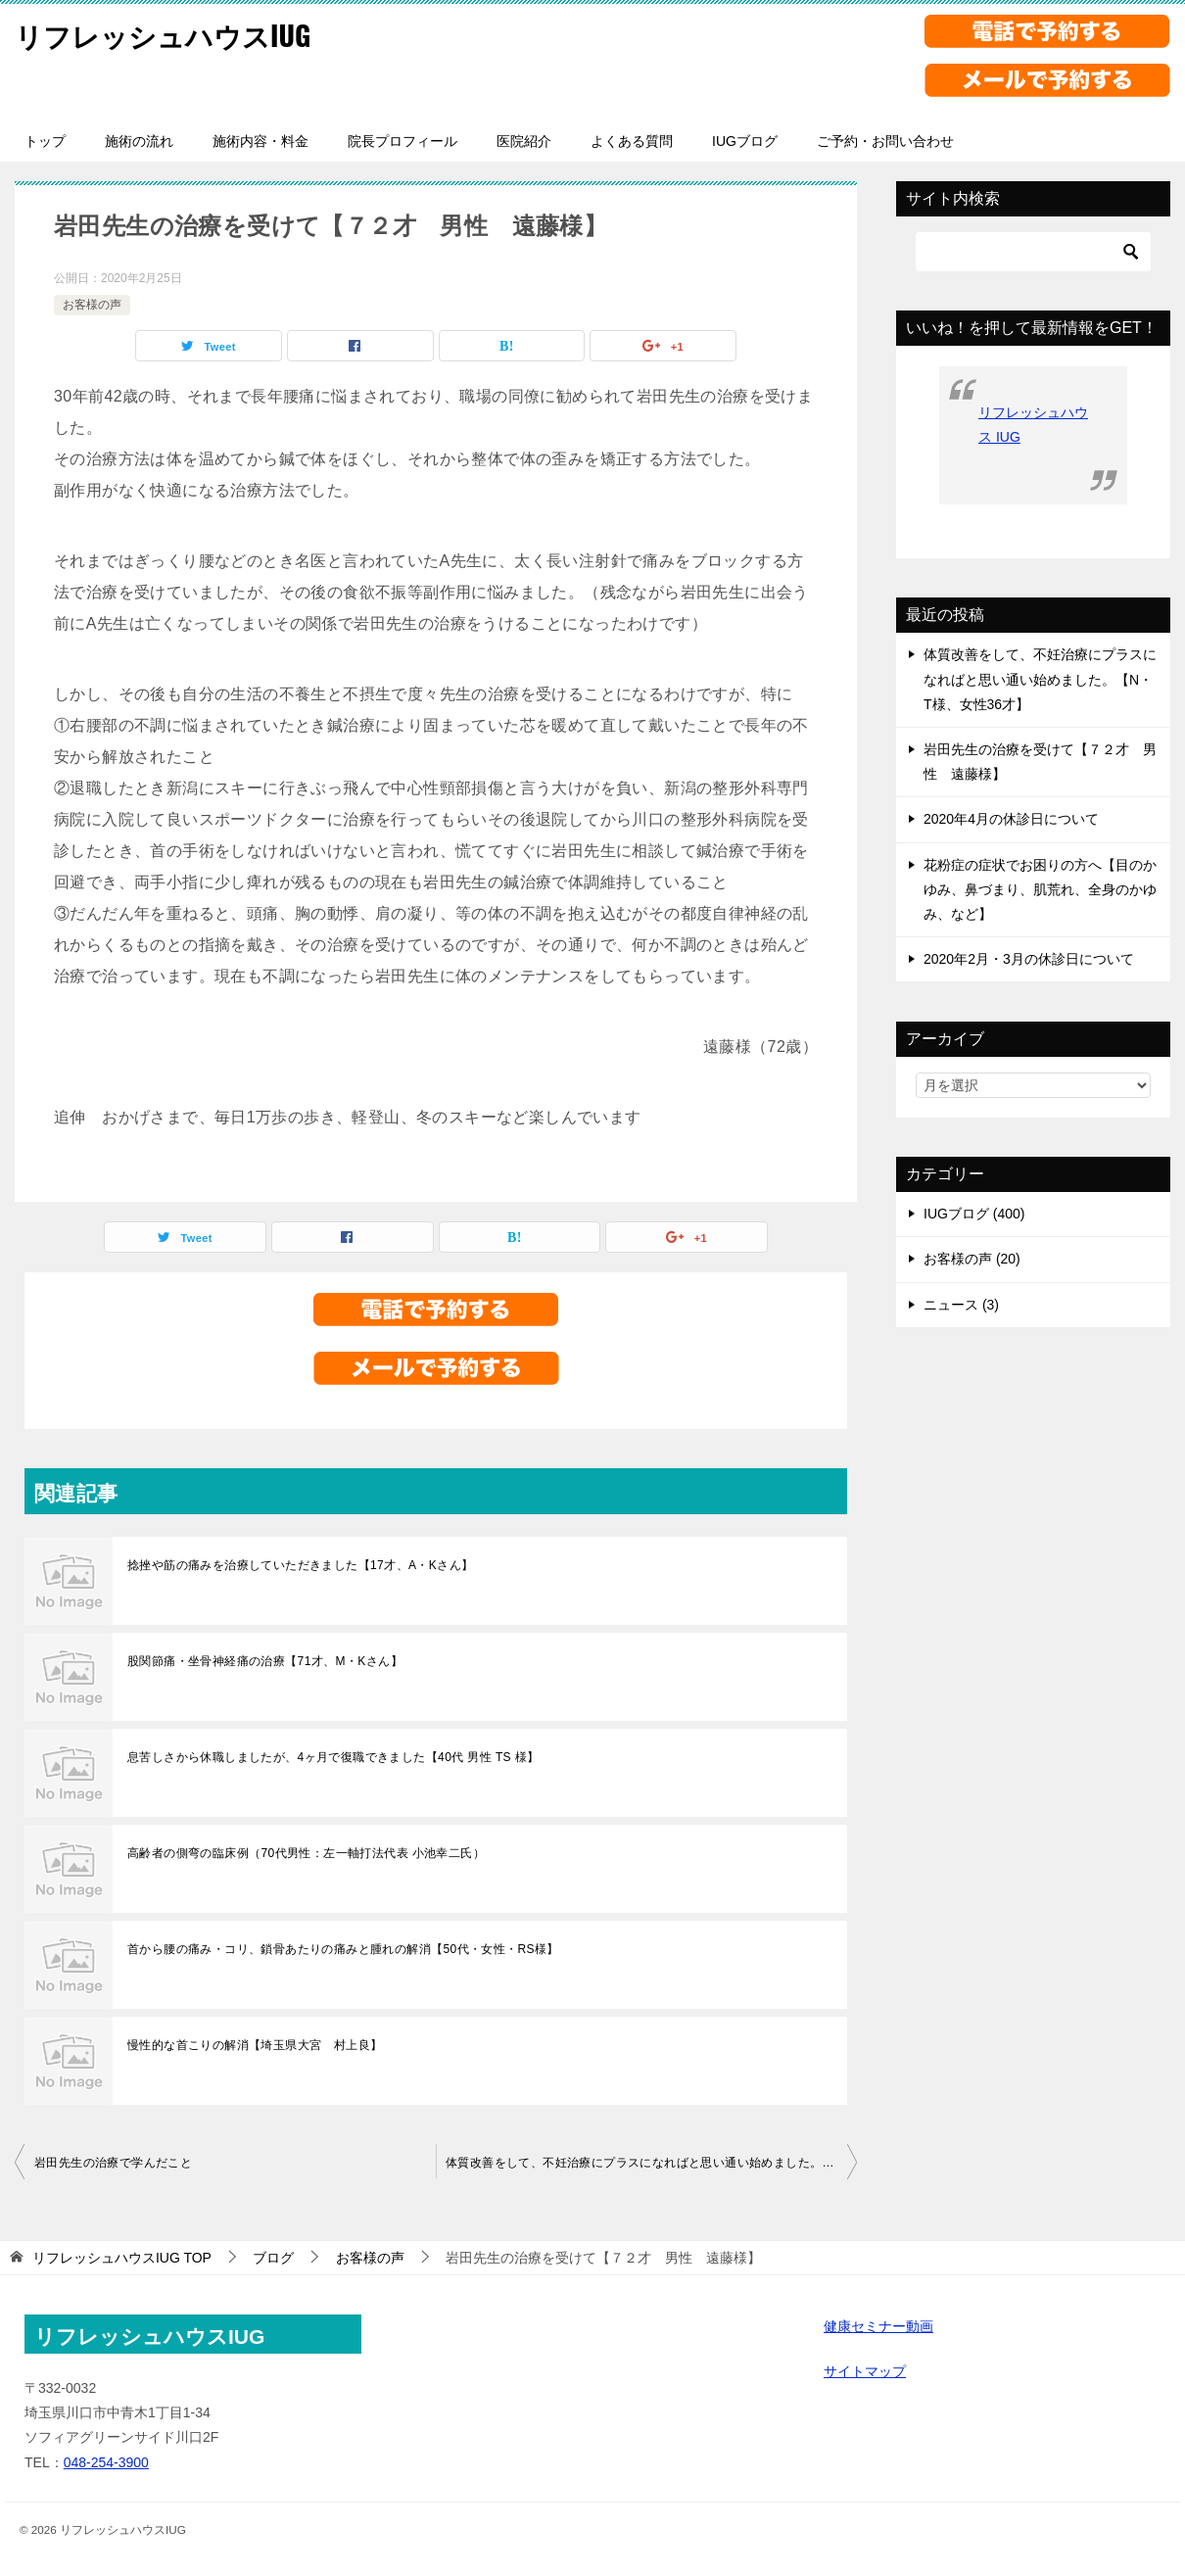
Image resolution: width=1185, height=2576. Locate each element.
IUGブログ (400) (974, 1213)
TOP (122, 2258)
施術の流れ (139, 141)
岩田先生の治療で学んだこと (113, 2163)
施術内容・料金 (260, 141)
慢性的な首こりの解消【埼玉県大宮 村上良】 (254, 2045)
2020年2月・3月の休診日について (1029, 959)
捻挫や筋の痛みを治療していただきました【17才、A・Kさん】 (300, 1565)
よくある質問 (632, 141)
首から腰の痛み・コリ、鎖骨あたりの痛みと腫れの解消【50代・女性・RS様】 (343, 1949)
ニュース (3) (961, 1304)
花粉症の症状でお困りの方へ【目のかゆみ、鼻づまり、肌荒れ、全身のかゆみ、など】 (1040, 889)
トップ (45, 141)
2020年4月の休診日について (1011, 819)
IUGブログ (745, 141)
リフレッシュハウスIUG (173, 34)
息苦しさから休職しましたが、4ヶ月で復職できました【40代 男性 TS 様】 (333, 1757)
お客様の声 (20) (972, 1258)
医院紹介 (524, 141)
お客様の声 (92, 304)
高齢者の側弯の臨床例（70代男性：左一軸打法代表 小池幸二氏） (306, 1853)
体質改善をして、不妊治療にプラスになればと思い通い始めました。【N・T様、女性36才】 (651, 2163)
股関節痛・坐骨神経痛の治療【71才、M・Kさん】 (265, 1661)
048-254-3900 (106, 2462)
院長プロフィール (402, 141)
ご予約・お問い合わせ (885, 141)
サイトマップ (865, 2371)
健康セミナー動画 (878, 2326)
